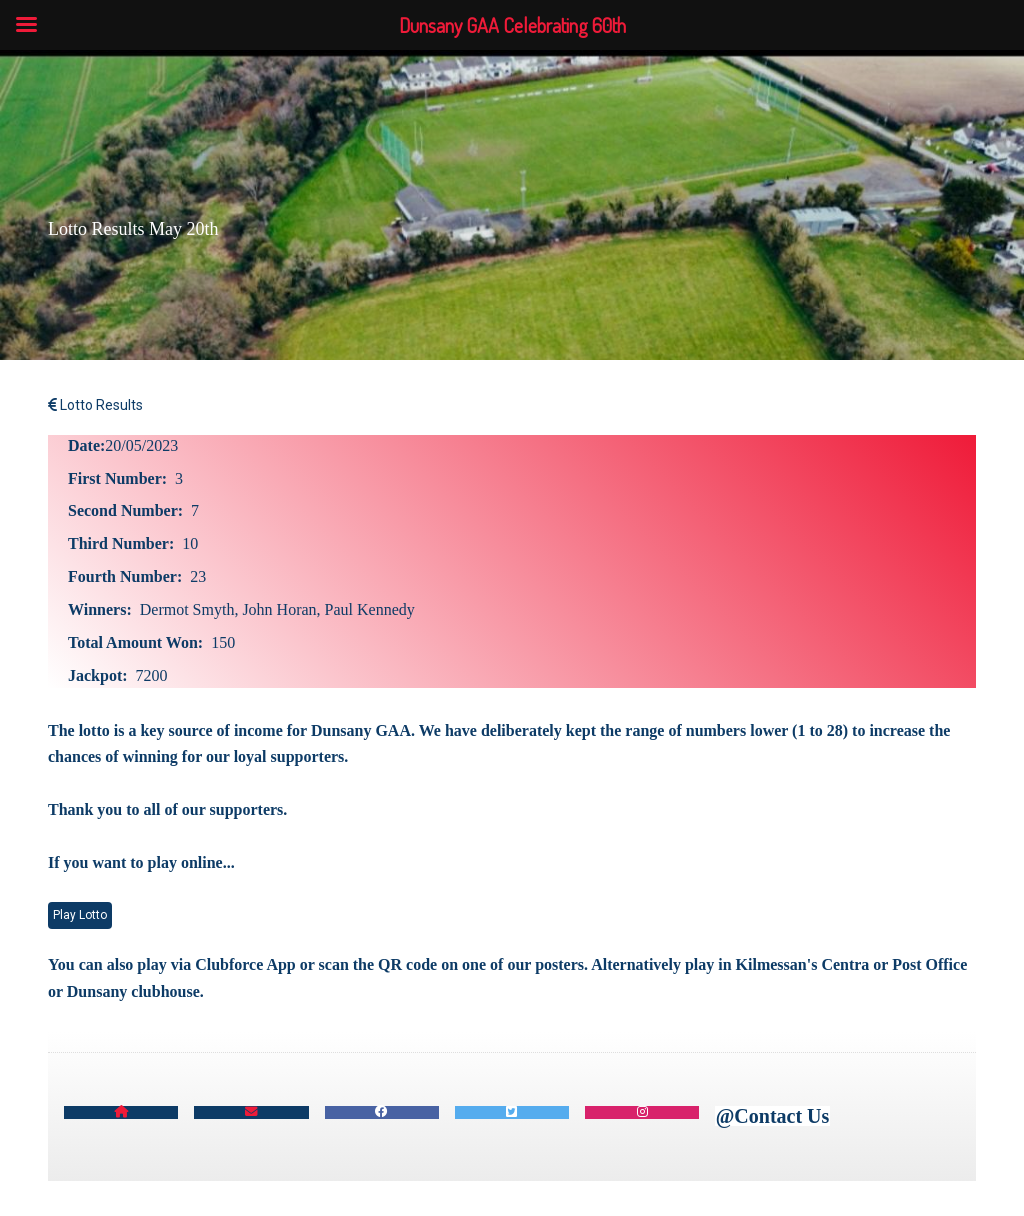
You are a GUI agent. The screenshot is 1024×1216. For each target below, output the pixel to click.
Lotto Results (95, 405)
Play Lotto (80, 915)
